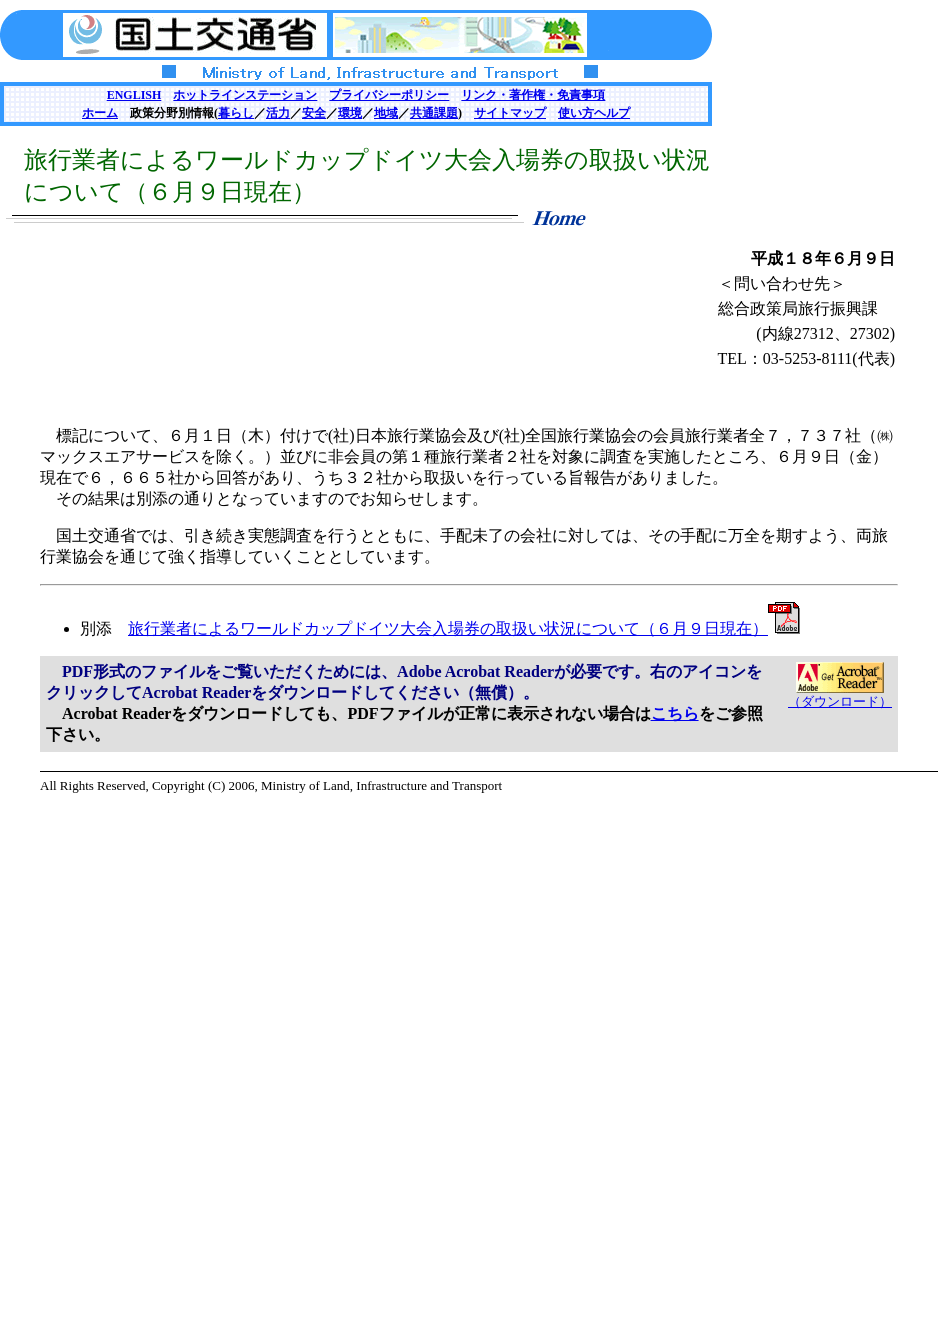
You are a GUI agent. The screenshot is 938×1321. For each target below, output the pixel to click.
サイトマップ (510, 113)
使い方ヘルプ (594, 113)
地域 (386, 113)
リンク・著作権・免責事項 (533, 95)
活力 (278, 113)
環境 (350, 113)
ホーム (100, 113)
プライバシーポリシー (389, 95)
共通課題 (434, 113)
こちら (675, 713)
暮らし (236, 113)
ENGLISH (134, 95)
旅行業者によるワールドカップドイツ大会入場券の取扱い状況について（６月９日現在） (464, 628)
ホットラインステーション (245, 95)
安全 (314, 113)
